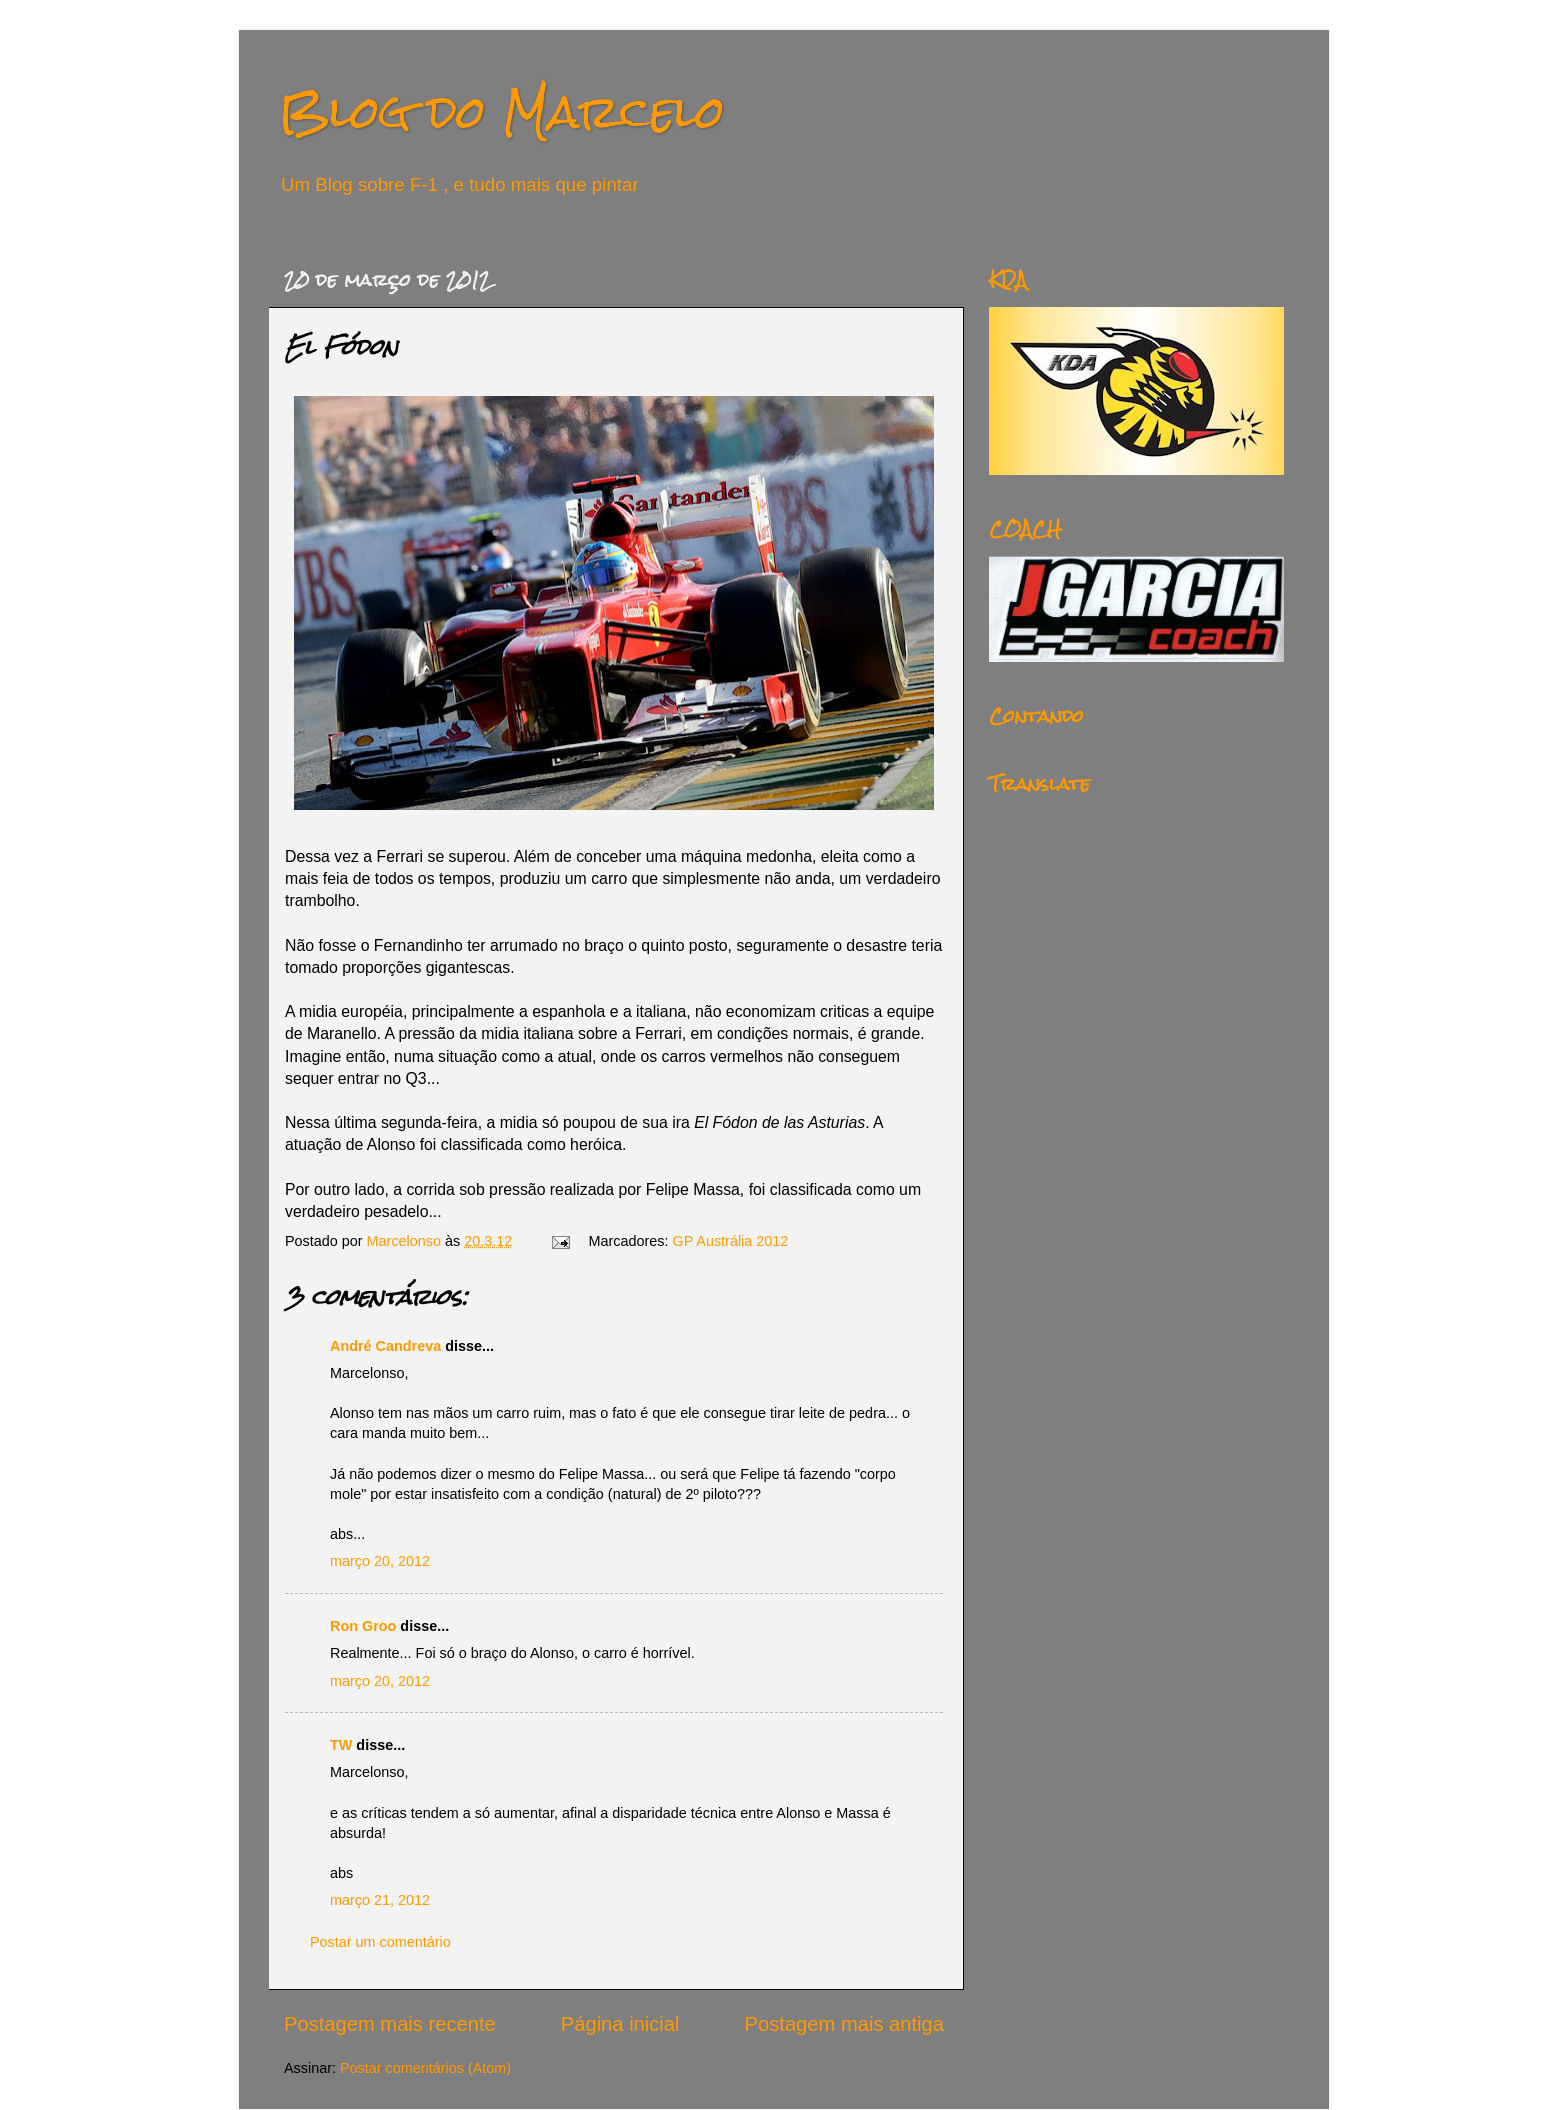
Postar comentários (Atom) (425, 2068)
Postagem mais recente (390, 2024)
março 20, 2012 (380, 1561)
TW (341, 1745)
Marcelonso (406, 1241)
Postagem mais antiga (844, 2024)
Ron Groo (363, 1626)
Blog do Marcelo (502, 111)
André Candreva (385, 1346)
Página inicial (620, 2024)
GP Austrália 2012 (731, 1241)
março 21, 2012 (380, 1900)
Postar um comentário (380, 1942)
